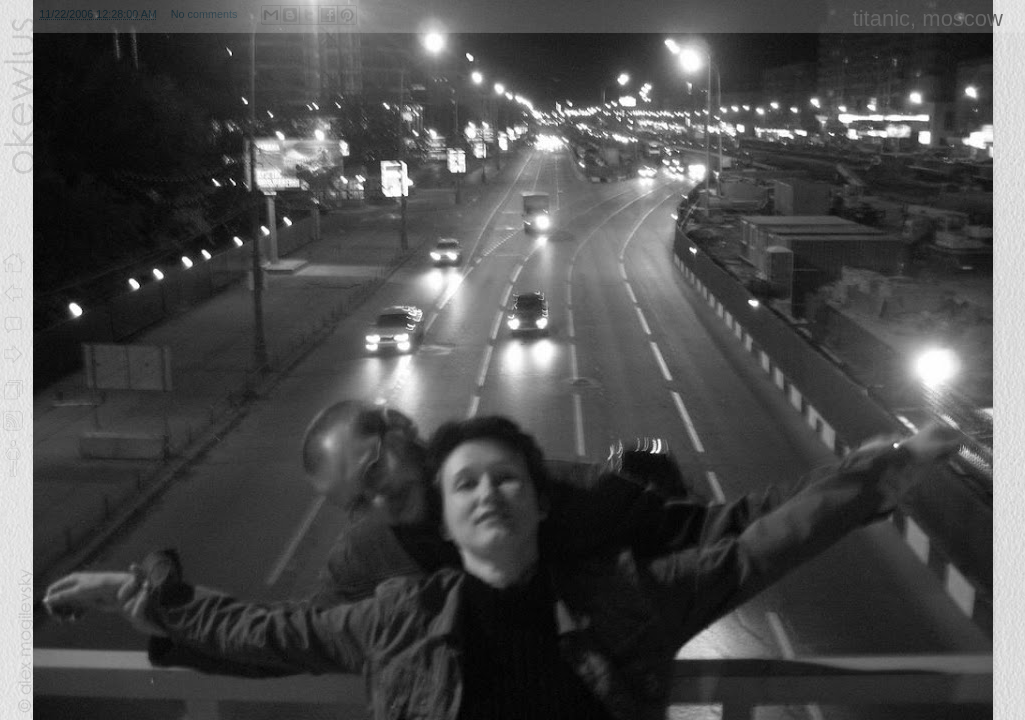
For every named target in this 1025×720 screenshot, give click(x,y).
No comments (204, 14)
